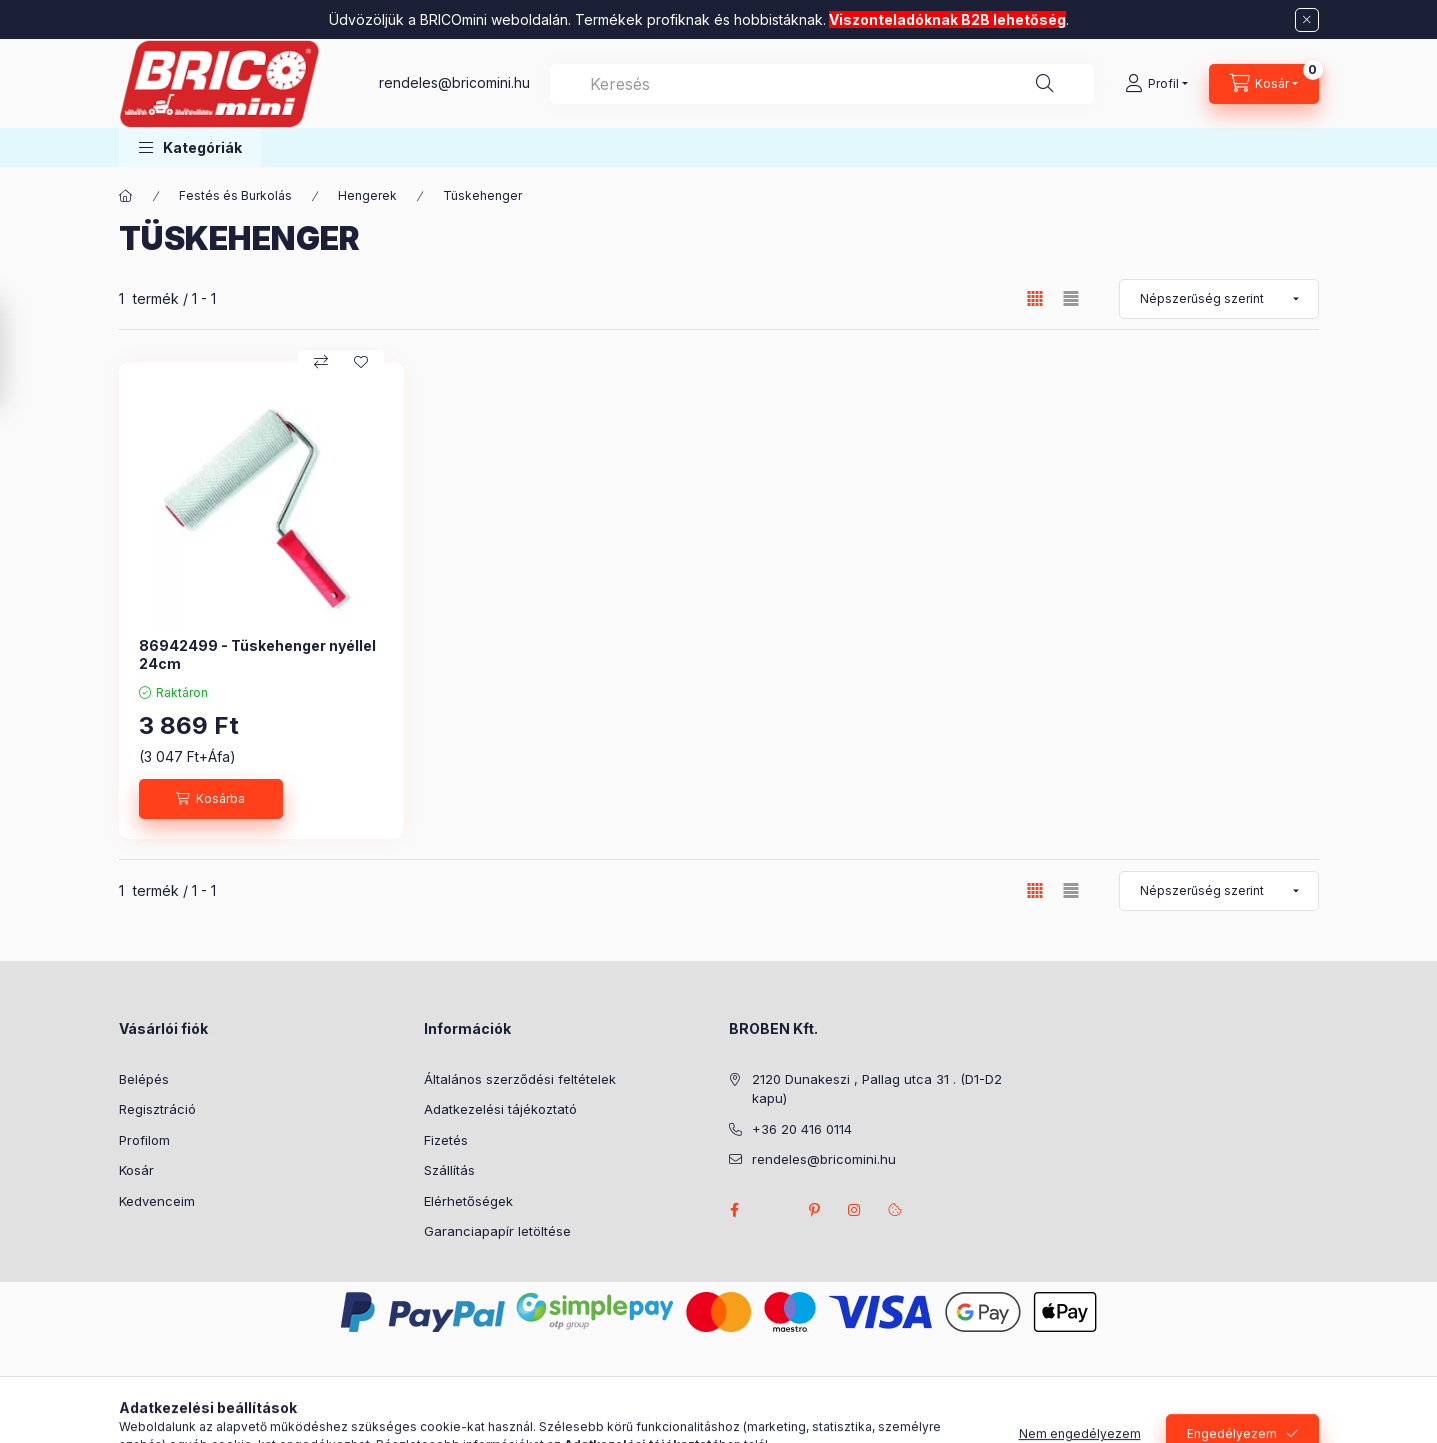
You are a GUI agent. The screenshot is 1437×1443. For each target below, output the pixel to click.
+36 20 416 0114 (802, 1129)
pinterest (815, 1210)
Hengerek (367, 195)
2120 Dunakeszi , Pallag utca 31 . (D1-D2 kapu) (877, 1089)
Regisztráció (157, 1109)
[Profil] (1156, 84)
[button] (190, 147)
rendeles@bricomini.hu (454, 82)
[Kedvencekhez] (361, 362)
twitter (775, 1210)
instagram (855, 1210)
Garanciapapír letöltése (497, 1231)
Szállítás (449, 1170)
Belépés (144, 1079)
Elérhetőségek (468, 1201)
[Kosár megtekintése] (1264, 84)
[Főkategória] (126, 196)
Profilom (144, 1140)
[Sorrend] (1219, 299)
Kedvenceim (157, 1201)
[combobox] (822, 84)
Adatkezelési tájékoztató (500, 1109)
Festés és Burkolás (235, 195)
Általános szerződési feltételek (520, 1079)
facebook (735, 1210)
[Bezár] (1307, 20)
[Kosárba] (211, 799)
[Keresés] (1045, 84)
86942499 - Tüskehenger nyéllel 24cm (257, 654)
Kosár (136, 1170)
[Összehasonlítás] (321, 362)
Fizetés (446, 1140)
